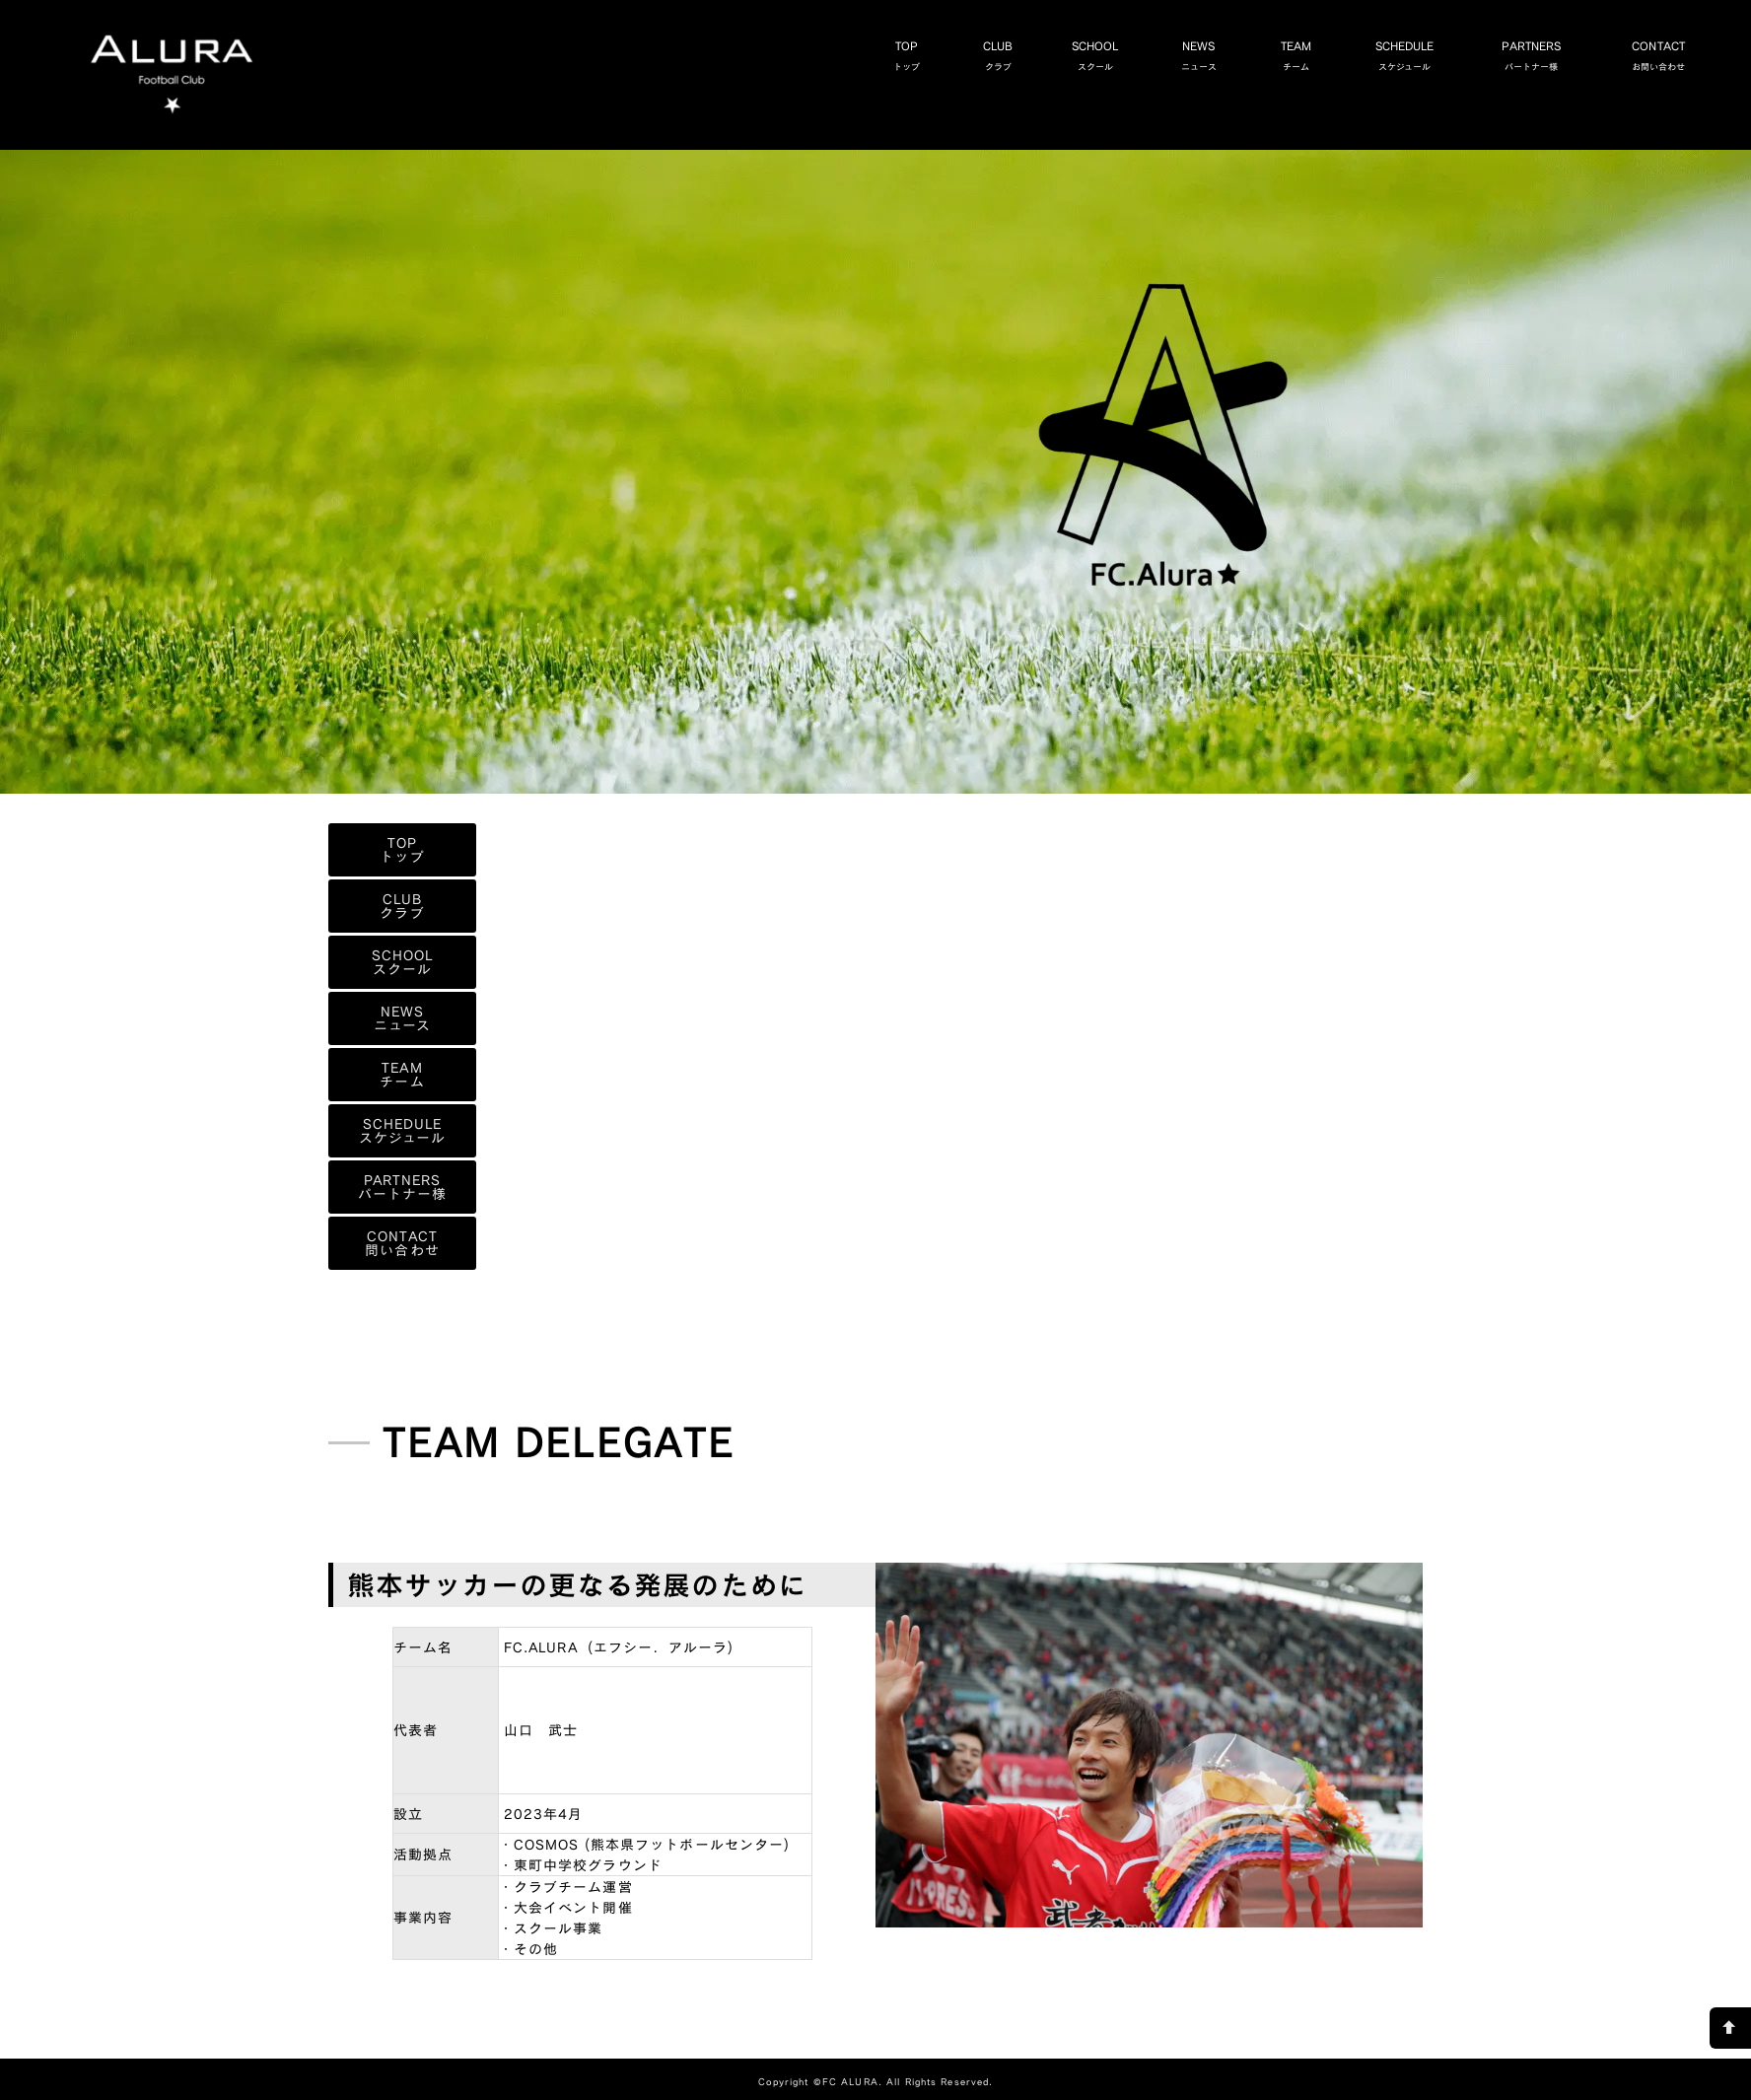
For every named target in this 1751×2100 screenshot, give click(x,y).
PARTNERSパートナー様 (1572, 55)
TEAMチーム (1336, 55)
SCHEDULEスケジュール (1446, 55)
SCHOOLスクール (1136, 55)
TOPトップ (947, 55)
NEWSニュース (1239, 55)
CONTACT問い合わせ (402, 1242)
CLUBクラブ (1038, 55)
